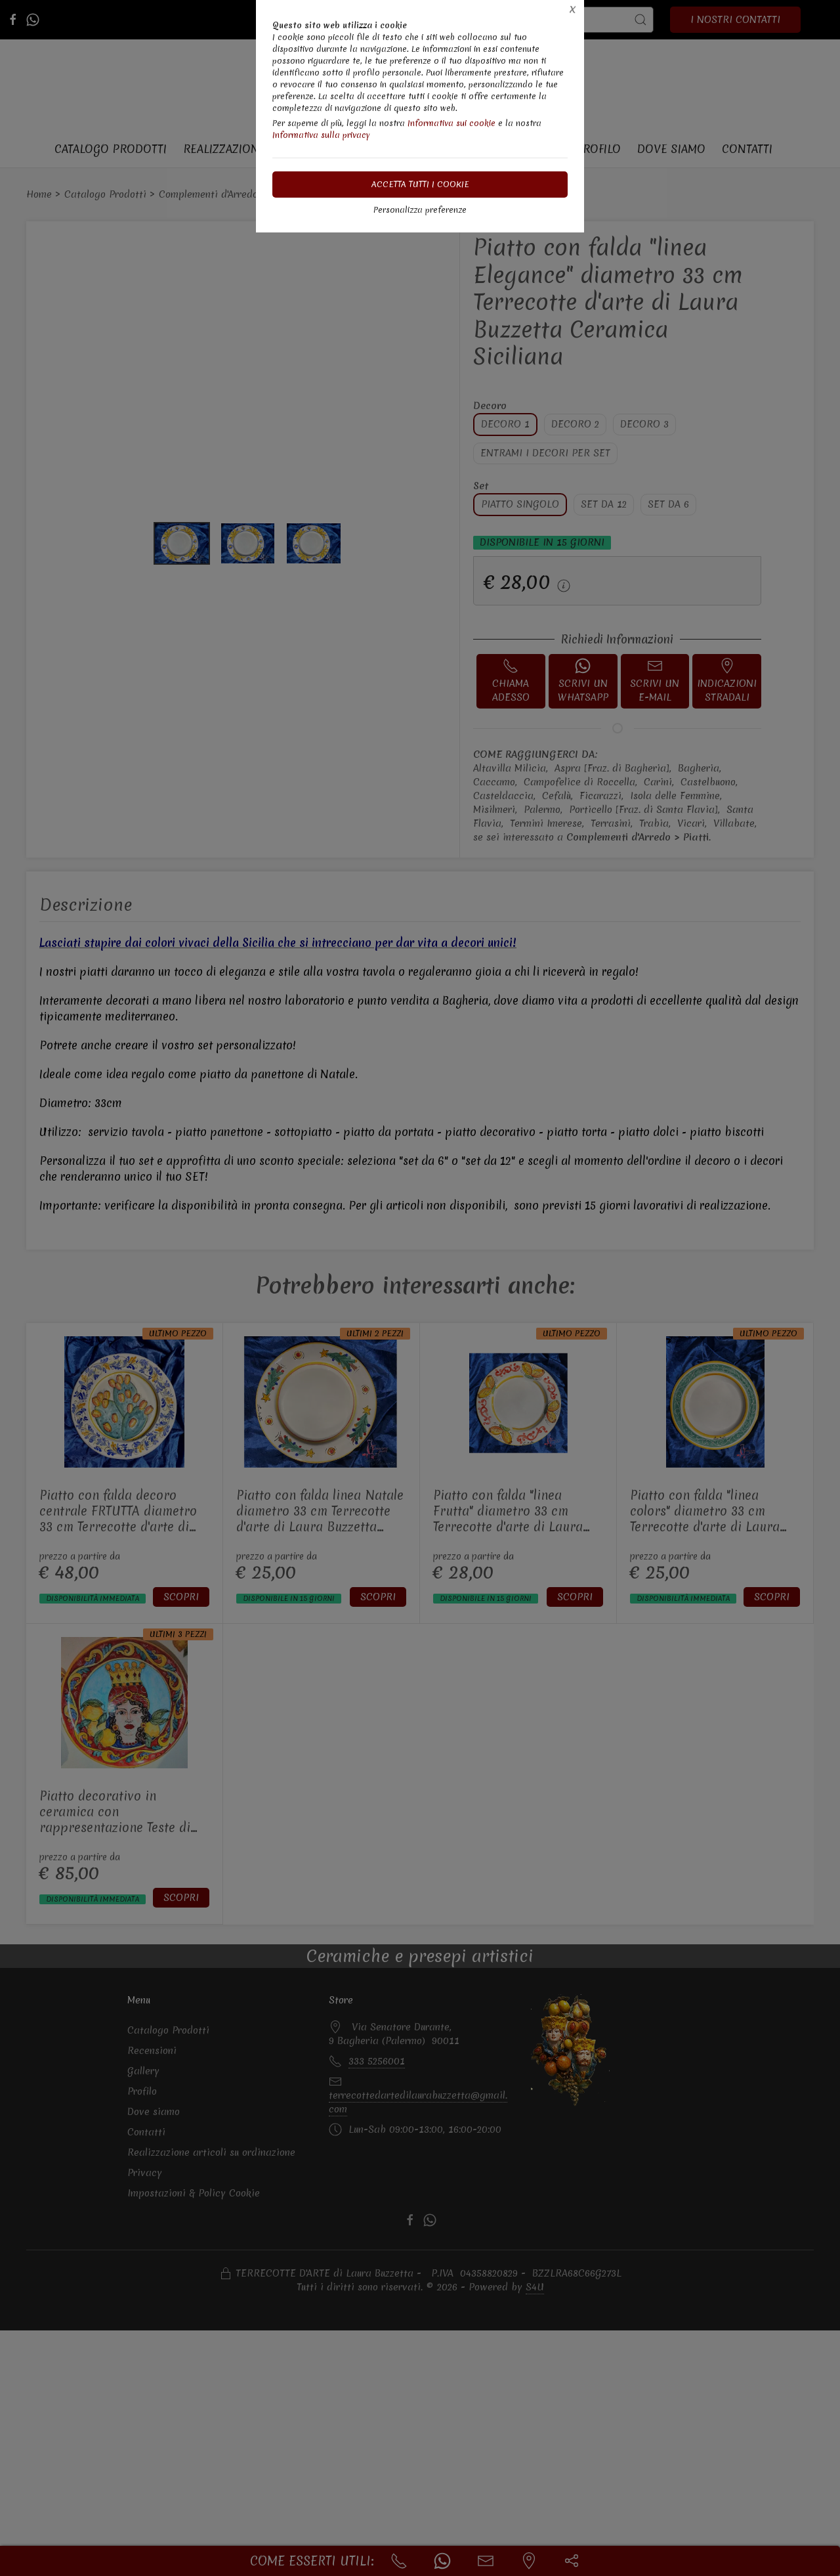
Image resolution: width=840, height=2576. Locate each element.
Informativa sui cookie (451, 123)
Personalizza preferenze (420, 209)
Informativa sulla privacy (321, 135)
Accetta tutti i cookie (420, 184)
